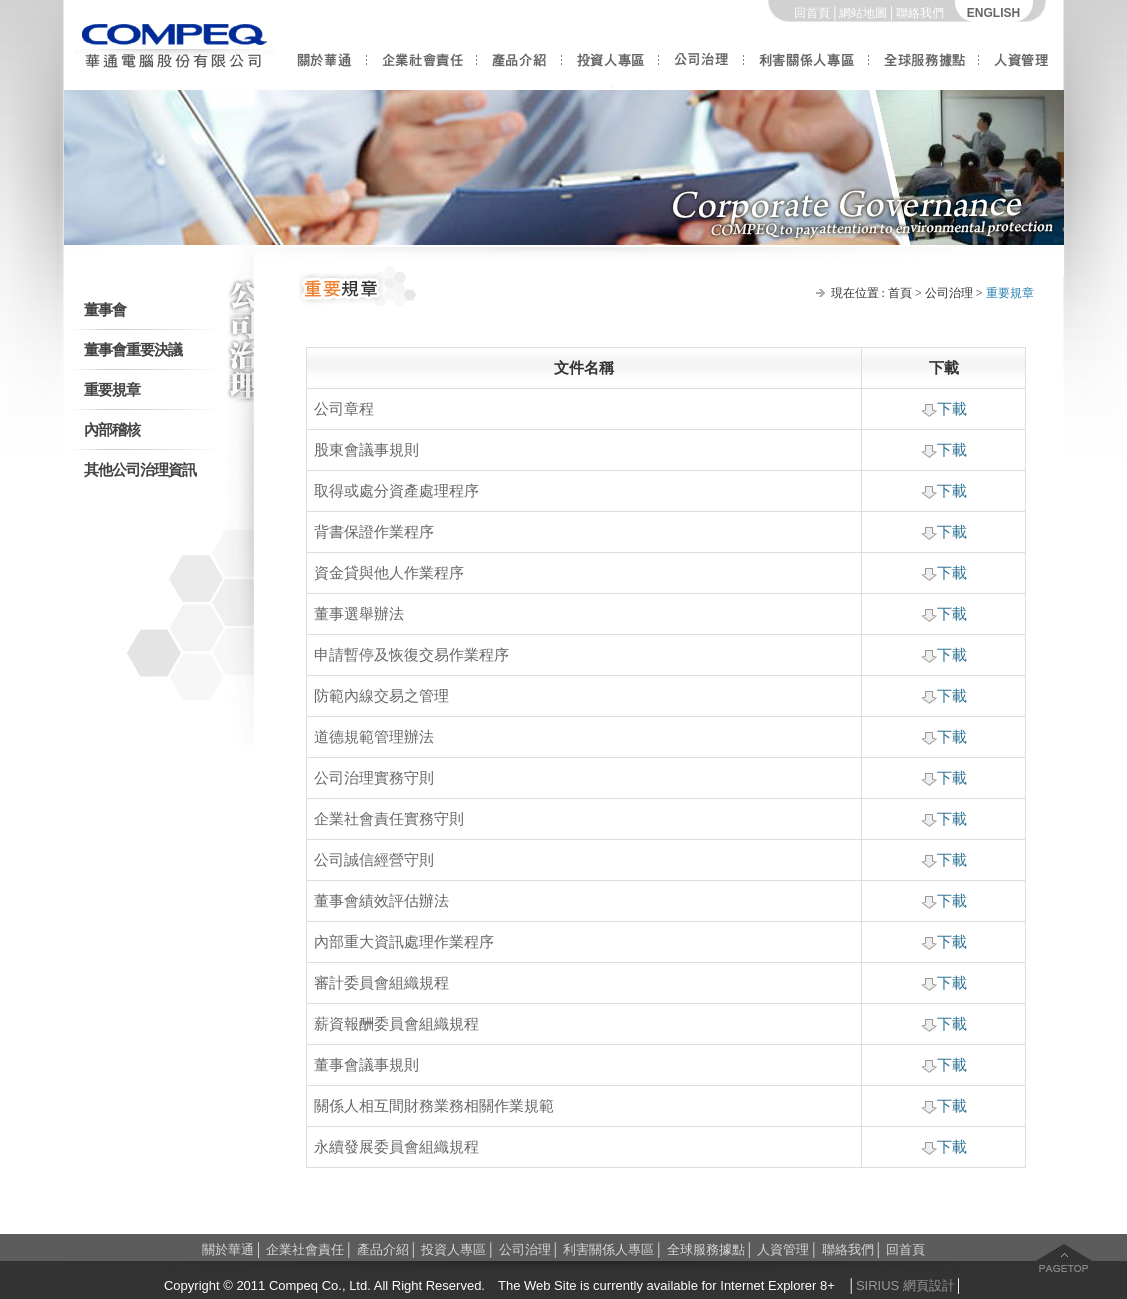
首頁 (900, 293)
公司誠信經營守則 (374, 860)
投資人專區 (610, 67)
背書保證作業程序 (374, 532)
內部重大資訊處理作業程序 (404, 942)
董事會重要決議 (133, 350)
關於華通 (324, 67)
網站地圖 (863, 13)
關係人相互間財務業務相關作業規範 (434, 1106)
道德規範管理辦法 (374, 737)
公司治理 (701, 67)
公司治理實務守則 (374, 778)
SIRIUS (877, 1285)
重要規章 (112, 390)
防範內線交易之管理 (381, 696)
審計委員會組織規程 (381, 983)
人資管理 (1021, 67)
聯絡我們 (920, 13)
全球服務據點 (924, 67)
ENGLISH (993, 13)
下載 (944, 409)
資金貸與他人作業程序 (389, 573)
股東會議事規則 (366, 450)
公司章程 (344, 409)
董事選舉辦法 (359, 614)
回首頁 (812, 13)
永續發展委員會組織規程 (396, 1147)
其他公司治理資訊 (140, 470)
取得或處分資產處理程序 (396, 491)
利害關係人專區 (806, 67)
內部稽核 (112, 430)
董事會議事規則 (366, 1065)
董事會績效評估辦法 (381, 901)
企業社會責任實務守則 (389, 819)
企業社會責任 (422, 67)
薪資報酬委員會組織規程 (396, 1024)
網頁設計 (929, 1285)
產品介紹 (519, 67)
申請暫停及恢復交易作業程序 (411, 655)
